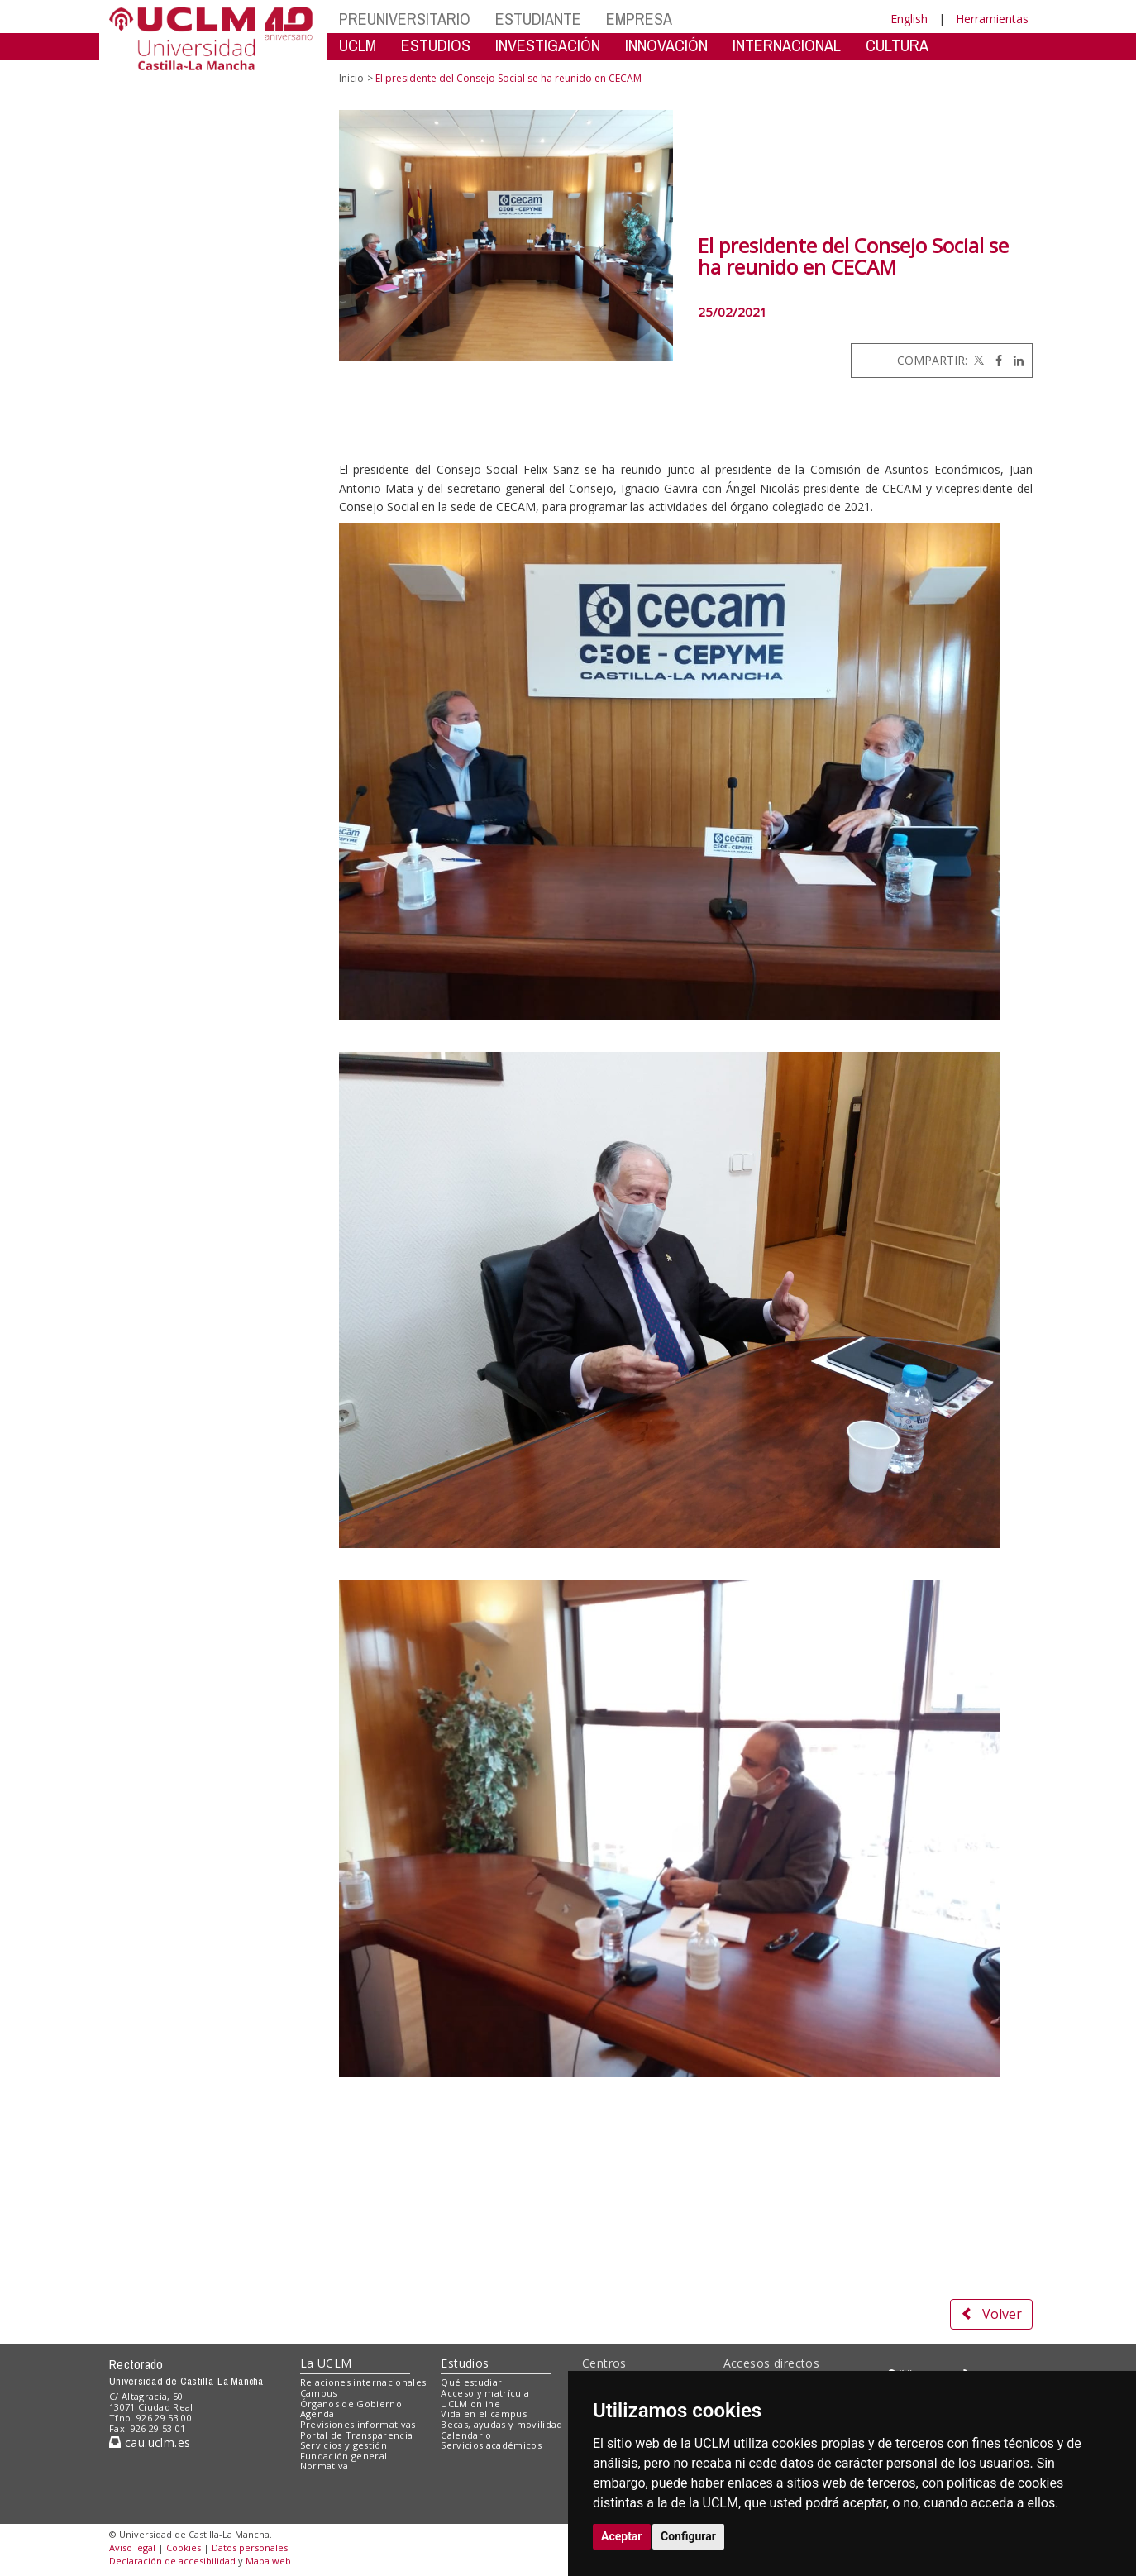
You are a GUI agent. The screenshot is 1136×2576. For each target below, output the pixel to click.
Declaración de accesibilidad (172, 2560)
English (909, 18)
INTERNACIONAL (787, 45)
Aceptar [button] (621, 2536)
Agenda (317, 2413)
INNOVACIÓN (666, 45)
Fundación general (344, 2455)
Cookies (183, 2547)
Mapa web (268, 2560)
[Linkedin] (1014, 360)
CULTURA (897, 45)
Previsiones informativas (358, 2424)
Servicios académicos (491, 2445)
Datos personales (250, 2547)
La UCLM (326, 2363)
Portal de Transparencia (356, 2435)
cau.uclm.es (149, 2442)
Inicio (351, 78)
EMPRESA (639, 18)
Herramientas (992, 18)
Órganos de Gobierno (351, 2403)
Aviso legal (132, 2547)
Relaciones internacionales (363, 2382)
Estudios (465, 2363)
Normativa (324, 2465)
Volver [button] (991, 2314)
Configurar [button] (688, 2536)
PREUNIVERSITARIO (404, 18)
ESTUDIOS (435, 45)
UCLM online (470, 2403)
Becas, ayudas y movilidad (501, 2424)
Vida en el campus (484, 2413)
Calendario (466, 2435)
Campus (318, 2393)
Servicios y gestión (343, 2445)
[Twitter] (977, 360)
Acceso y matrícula (485, 2393)
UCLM (357, 45)
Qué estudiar (471, 2382)
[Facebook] (994, 360)
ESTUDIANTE (538, 18)
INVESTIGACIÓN (547, 45)
